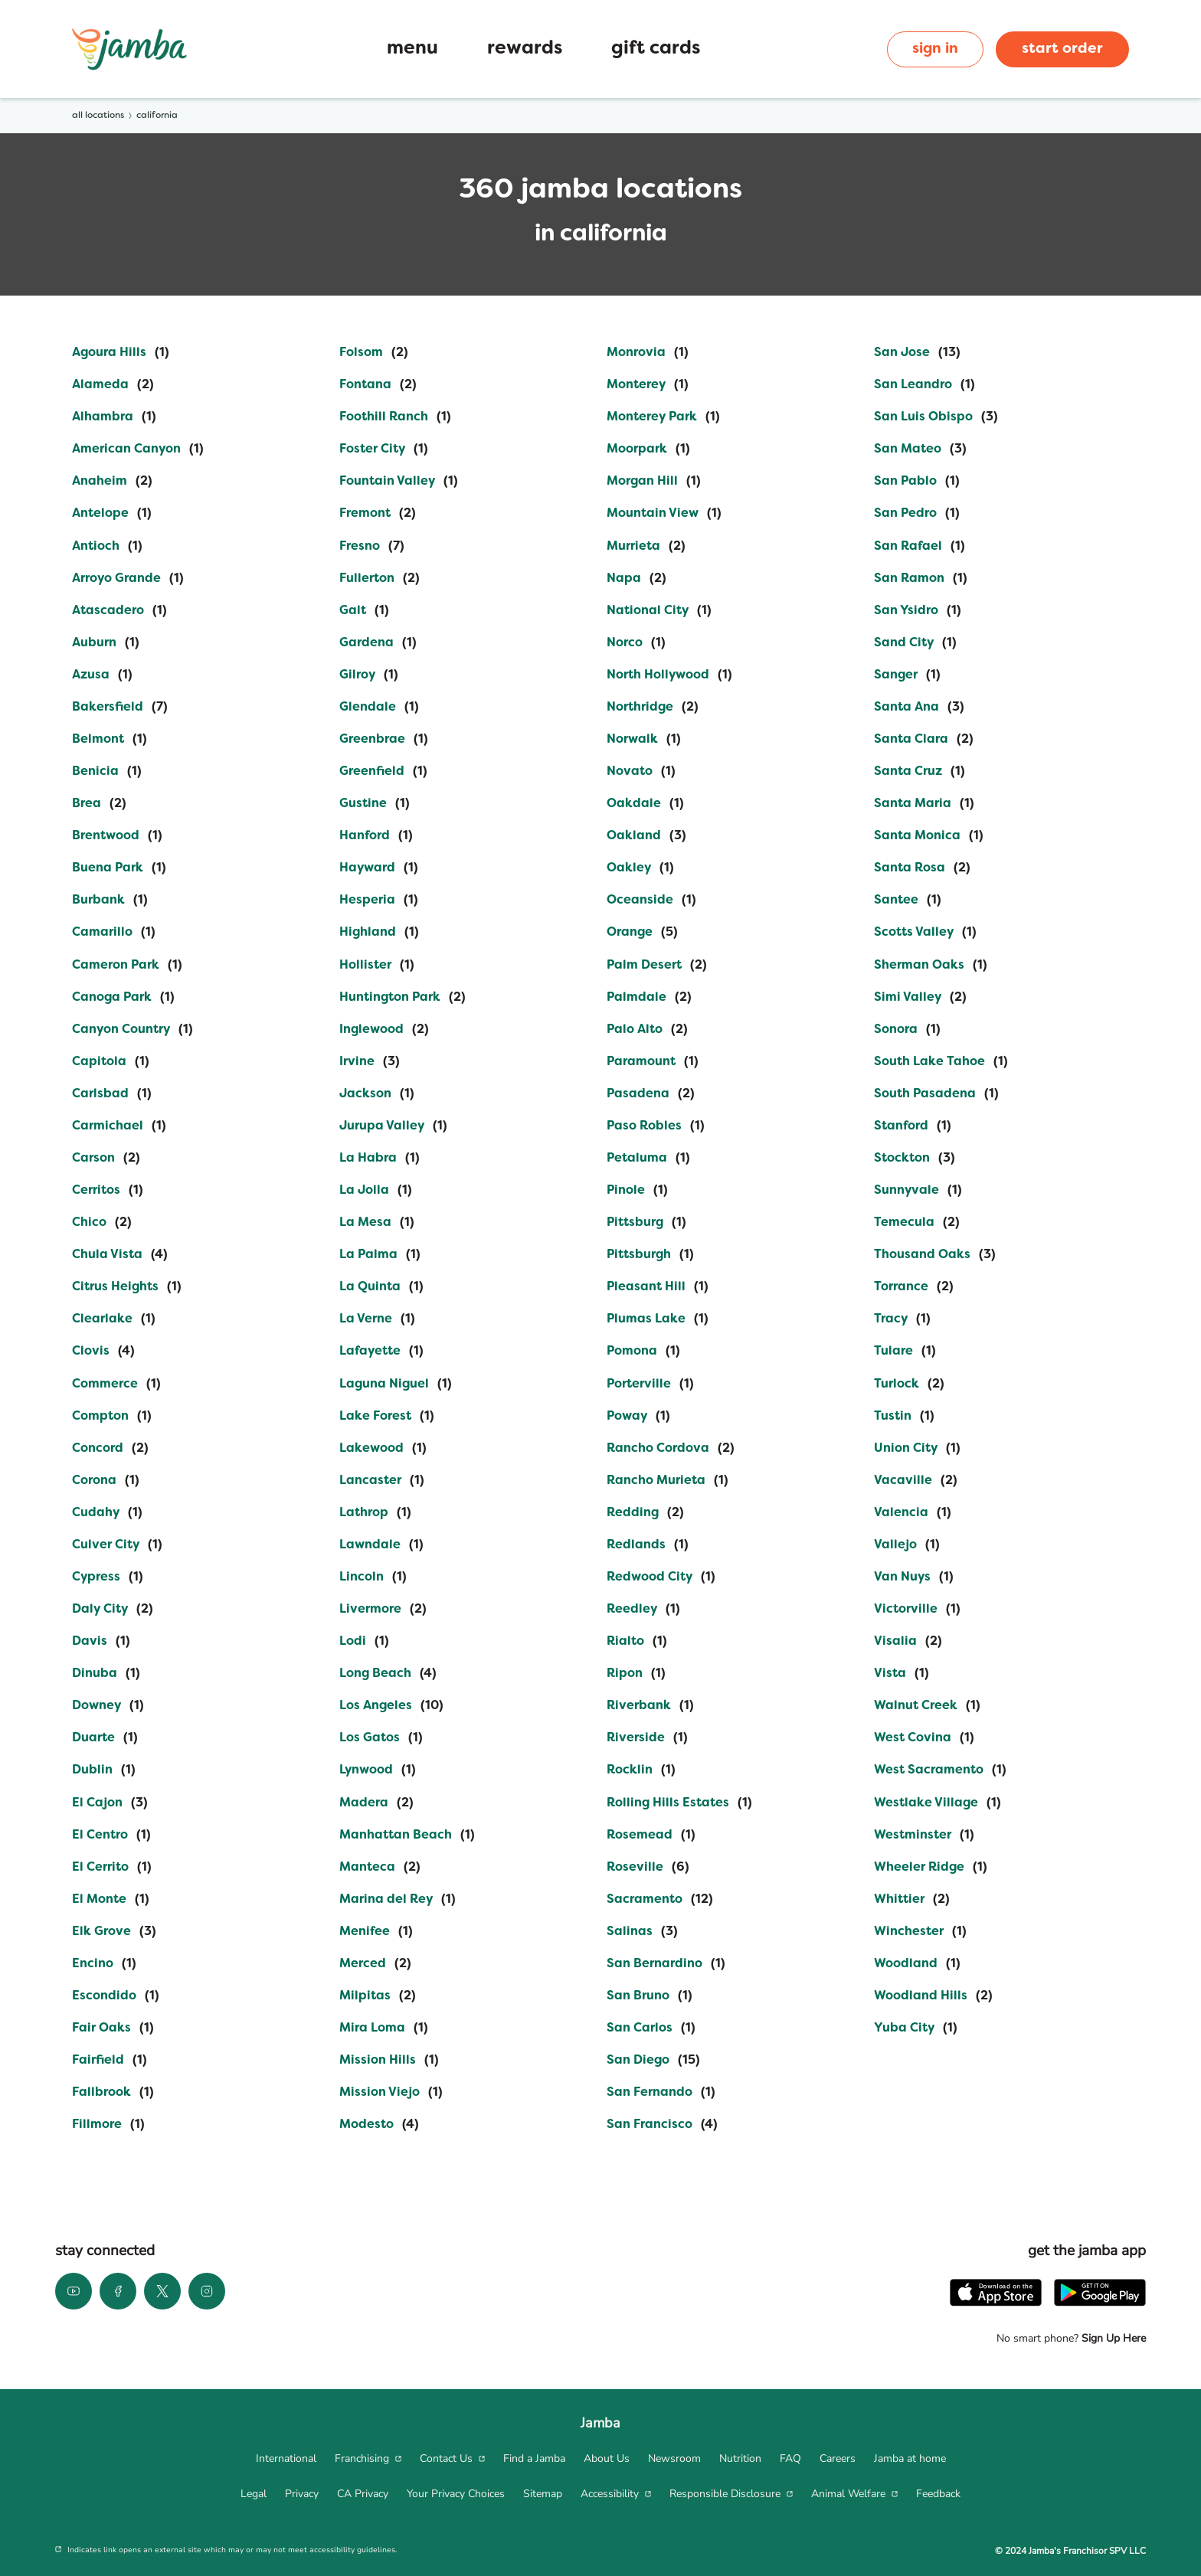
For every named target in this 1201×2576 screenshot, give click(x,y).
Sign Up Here (1112, 2338)
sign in (935, 49)
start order (1062, 49)
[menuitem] (286, 2458)
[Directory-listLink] (120, 353)
